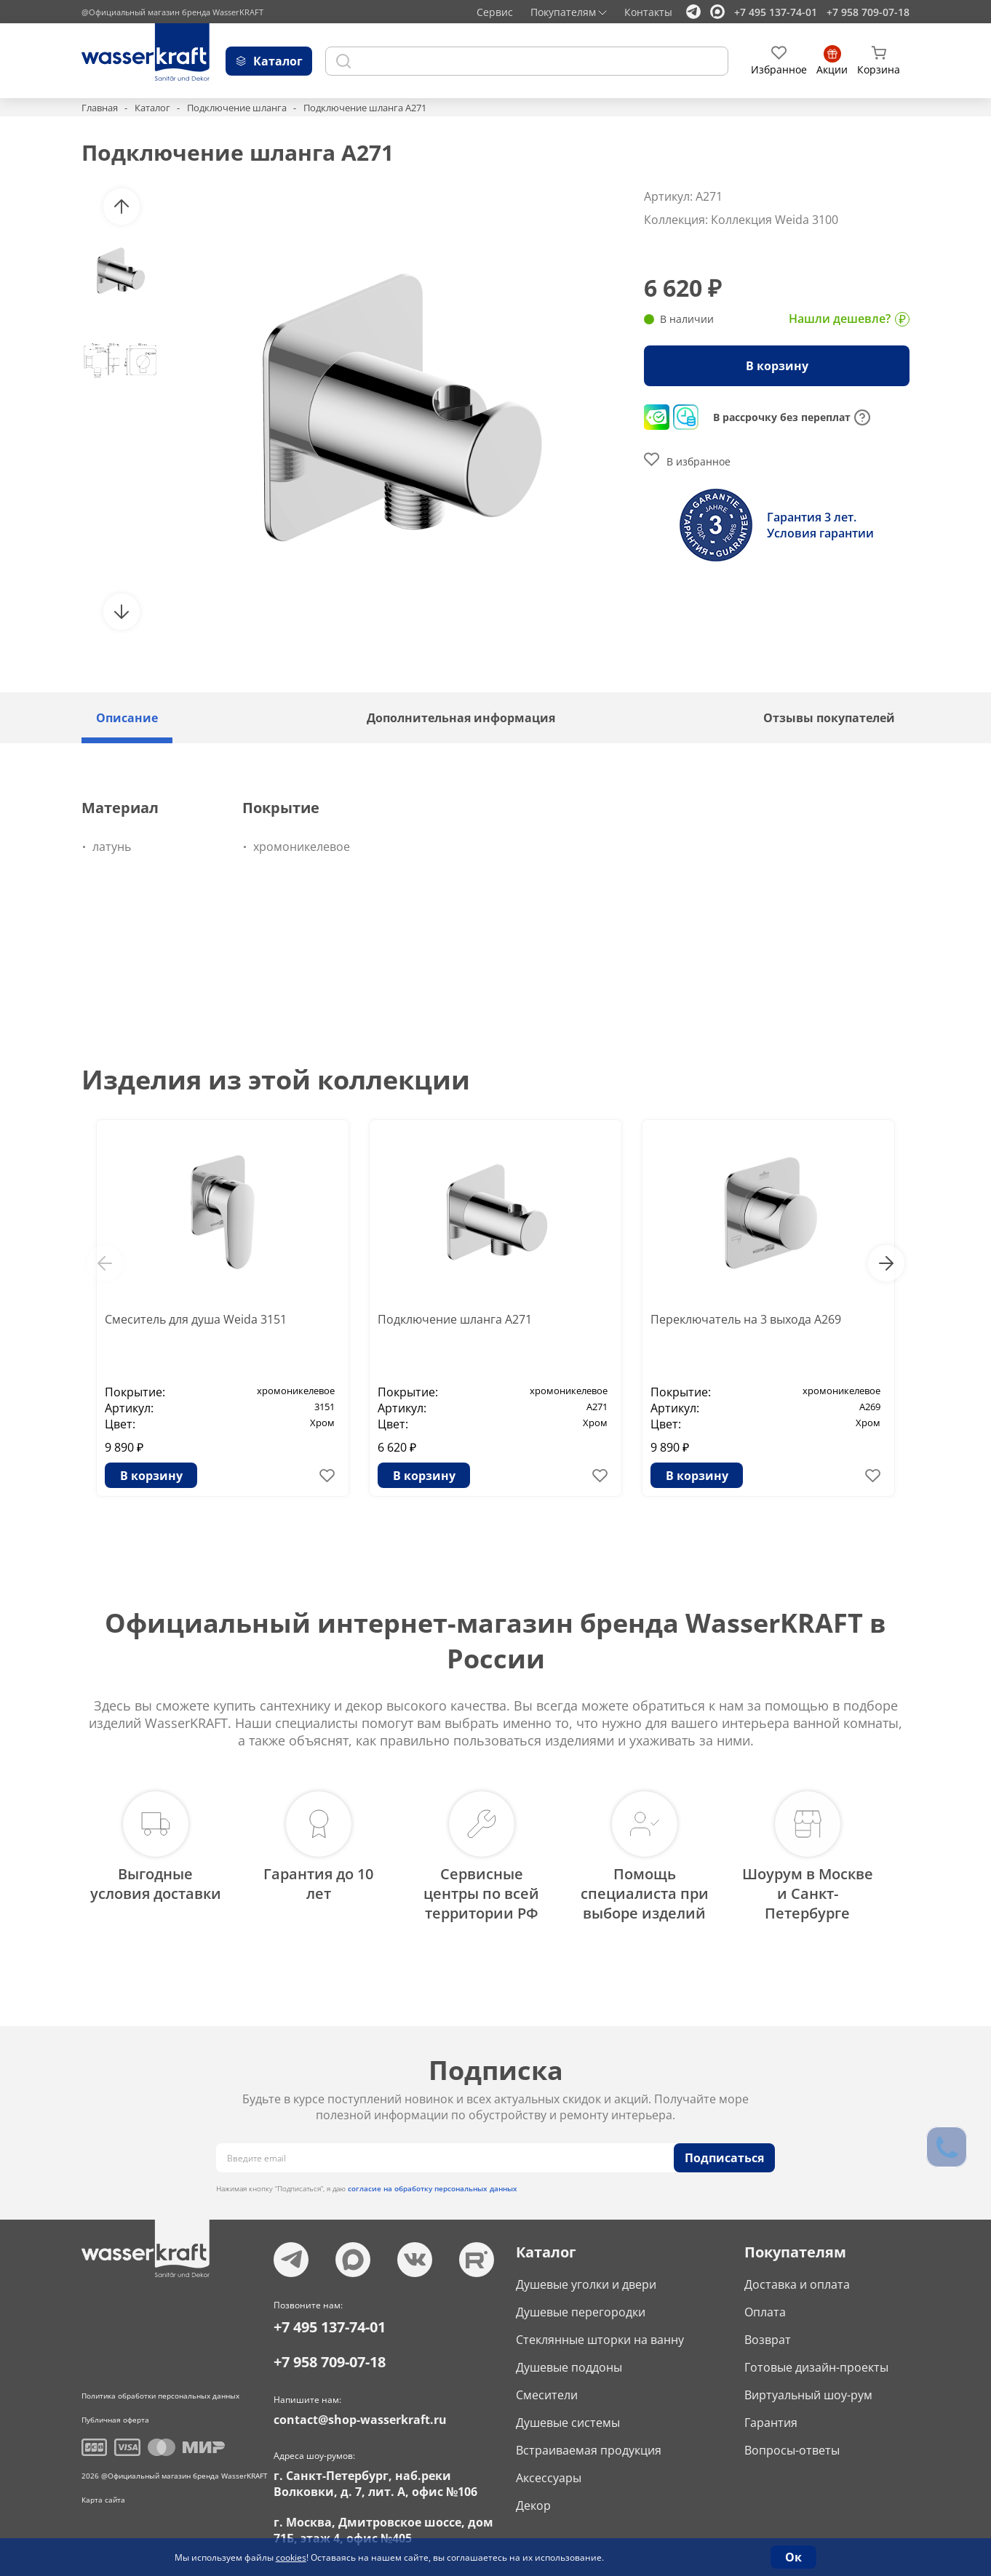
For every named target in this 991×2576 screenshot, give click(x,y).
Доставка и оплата (797, 2281)
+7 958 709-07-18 (868, 12)
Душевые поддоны (569, 2364)
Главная (99, 107)
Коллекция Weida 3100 (774, 220)
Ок (793, 2557)
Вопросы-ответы (792, 2447)
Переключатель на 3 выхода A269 (745, 1319)
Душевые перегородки (580, 2309)
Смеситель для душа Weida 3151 (196, 1319)
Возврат (767, 2337)
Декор (533, 2503)
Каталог (152, 107)
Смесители (547, 2392)
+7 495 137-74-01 (775, 12)
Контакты (648, 12)
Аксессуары (548, 2475)
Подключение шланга (237, 107)
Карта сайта (103, 2497)
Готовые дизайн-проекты (816, 2364)
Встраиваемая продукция (588, 2447)
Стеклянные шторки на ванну (600, 2337)
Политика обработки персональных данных (160, 2393)
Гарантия (770, 2420)
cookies (291, 2557)
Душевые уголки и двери (586, 2281)
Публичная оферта (115, 2417)
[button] (121, 206)
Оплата (765, 2309)
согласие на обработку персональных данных (432, 2185)
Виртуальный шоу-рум (808, 2392)
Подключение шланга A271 (455, 1319)
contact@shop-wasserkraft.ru (360, 2417)
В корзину (777, 366)
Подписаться (724, 2155)
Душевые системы (568, 2420)
